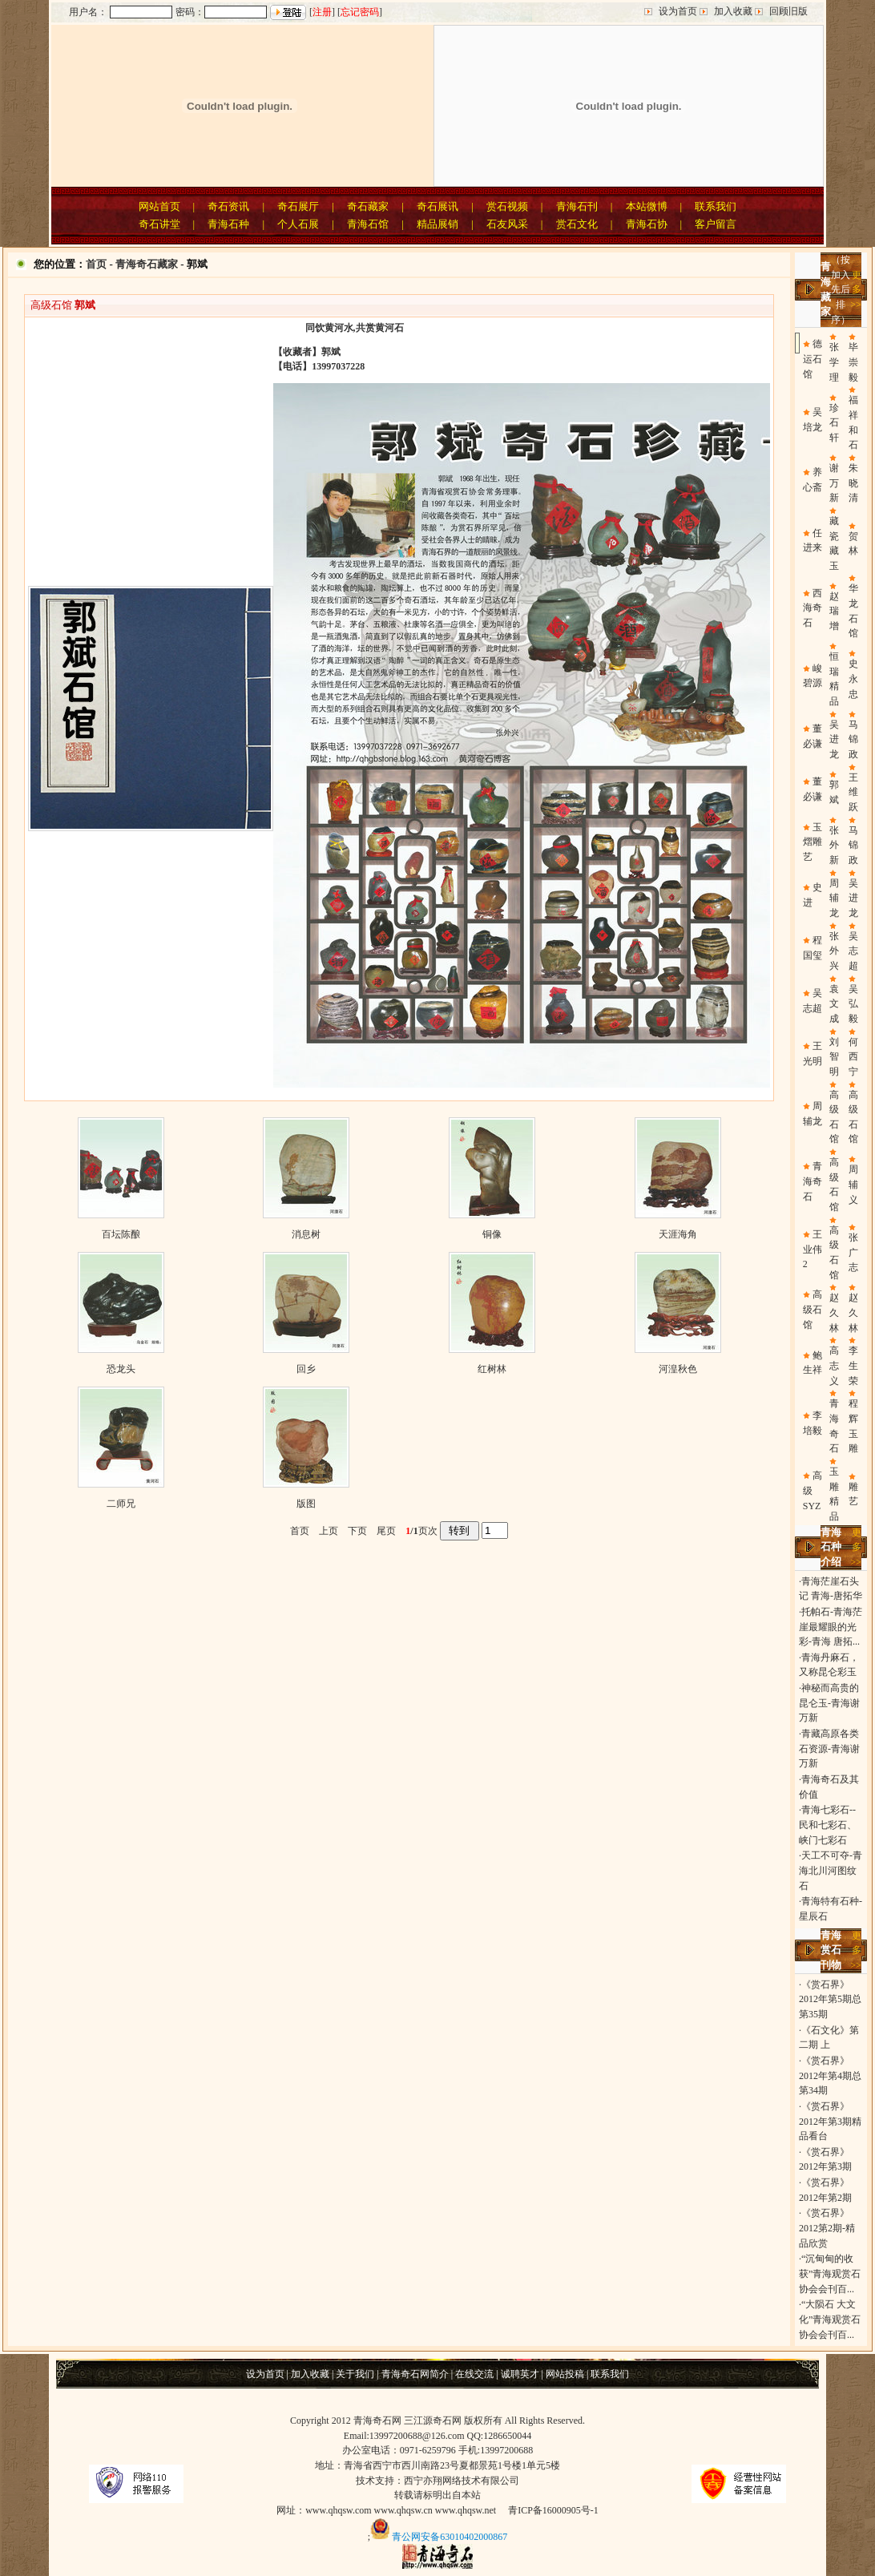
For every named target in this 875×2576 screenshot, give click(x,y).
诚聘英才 (520, 2374)
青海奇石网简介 (415, 2374)
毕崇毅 (853, 361)
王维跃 (853, 792)
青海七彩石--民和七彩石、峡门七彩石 (828, 1824)
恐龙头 (121, 1369)
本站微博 (646, 206)
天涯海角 (678, 1234)
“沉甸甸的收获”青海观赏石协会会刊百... (830, 2273)
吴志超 (853, 951)
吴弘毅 (853, 1003)
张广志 (853, 1252)
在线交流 (474, 2374)
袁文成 (834, 1003)
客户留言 (715, 224)
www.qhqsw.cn (403, 2510)
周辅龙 (834, 898)
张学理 (834, 361)
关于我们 (355, 2374)
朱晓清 (853, 482)
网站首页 (159, 206)
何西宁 (853, 1056)
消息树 (306, 1234)
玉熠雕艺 (812, 842)
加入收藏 (733, 11)
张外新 (834, 845)
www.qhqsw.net (465, 2510)
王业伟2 (812, 1249)
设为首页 (678, 11)
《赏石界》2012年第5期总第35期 (830, 1999)
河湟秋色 (678, 1369)
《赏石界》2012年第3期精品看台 (830, 2121)
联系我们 (715, 206)
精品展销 (437, 224)
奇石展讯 (437, 206)
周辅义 (853, 1184)
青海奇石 (812, 1181)
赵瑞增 (834, 611)
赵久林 (834, 1312)
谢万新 (834, 482)
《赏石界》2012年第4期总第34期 (830, 2075)
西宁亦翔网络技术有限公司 (461, 2480)
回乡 (306, 1369)
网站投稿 (565, 2374)
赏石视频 (507, 206)
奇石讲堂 (159, 224)
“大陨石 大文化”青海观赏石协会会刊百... (830, 2319)
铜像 (492, 1234)
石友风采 (507, 224)
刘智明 (834, 1056)
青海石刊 (577, 206)
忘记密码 (360, 12)
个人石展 (298, 224)
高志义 (834, 1365)
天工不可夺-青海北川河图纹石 (830, 1870)
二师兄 (121, 1503)
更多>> (855, 289)
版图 (306, 1503)
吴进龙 (834, 739)
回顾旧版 (788, 11)
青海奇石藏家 (146, 264)
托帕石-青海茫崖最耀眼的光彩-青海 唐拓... (830, 1626)
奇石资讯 (228, 206)
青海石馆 (368, 224)
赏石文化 (577, 224)
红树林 (492, 1369)
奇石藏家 (368, 206)
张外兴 (834, 951)
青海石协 (646, 224)
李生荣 (853, 1365)
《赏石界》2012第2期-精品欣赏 (827, 2227)
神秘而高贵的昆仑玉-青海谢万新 (829, 1702)
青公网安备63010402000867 (449, 2536)
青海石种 (228, 224)
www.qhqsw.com (338, 2510)
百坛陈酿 (121, 1234)
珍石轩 (834, 422)
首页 (96, 264)
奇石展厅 (298, 206)
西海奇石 (812, 607)
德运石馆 (812, 358)
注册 (322, 12)
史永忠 (853, 678)
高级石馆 (812, 1309)
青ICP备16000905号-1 (553, 2510)
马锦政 (853, 739)
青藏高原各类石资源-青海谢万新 (829, 1748)
